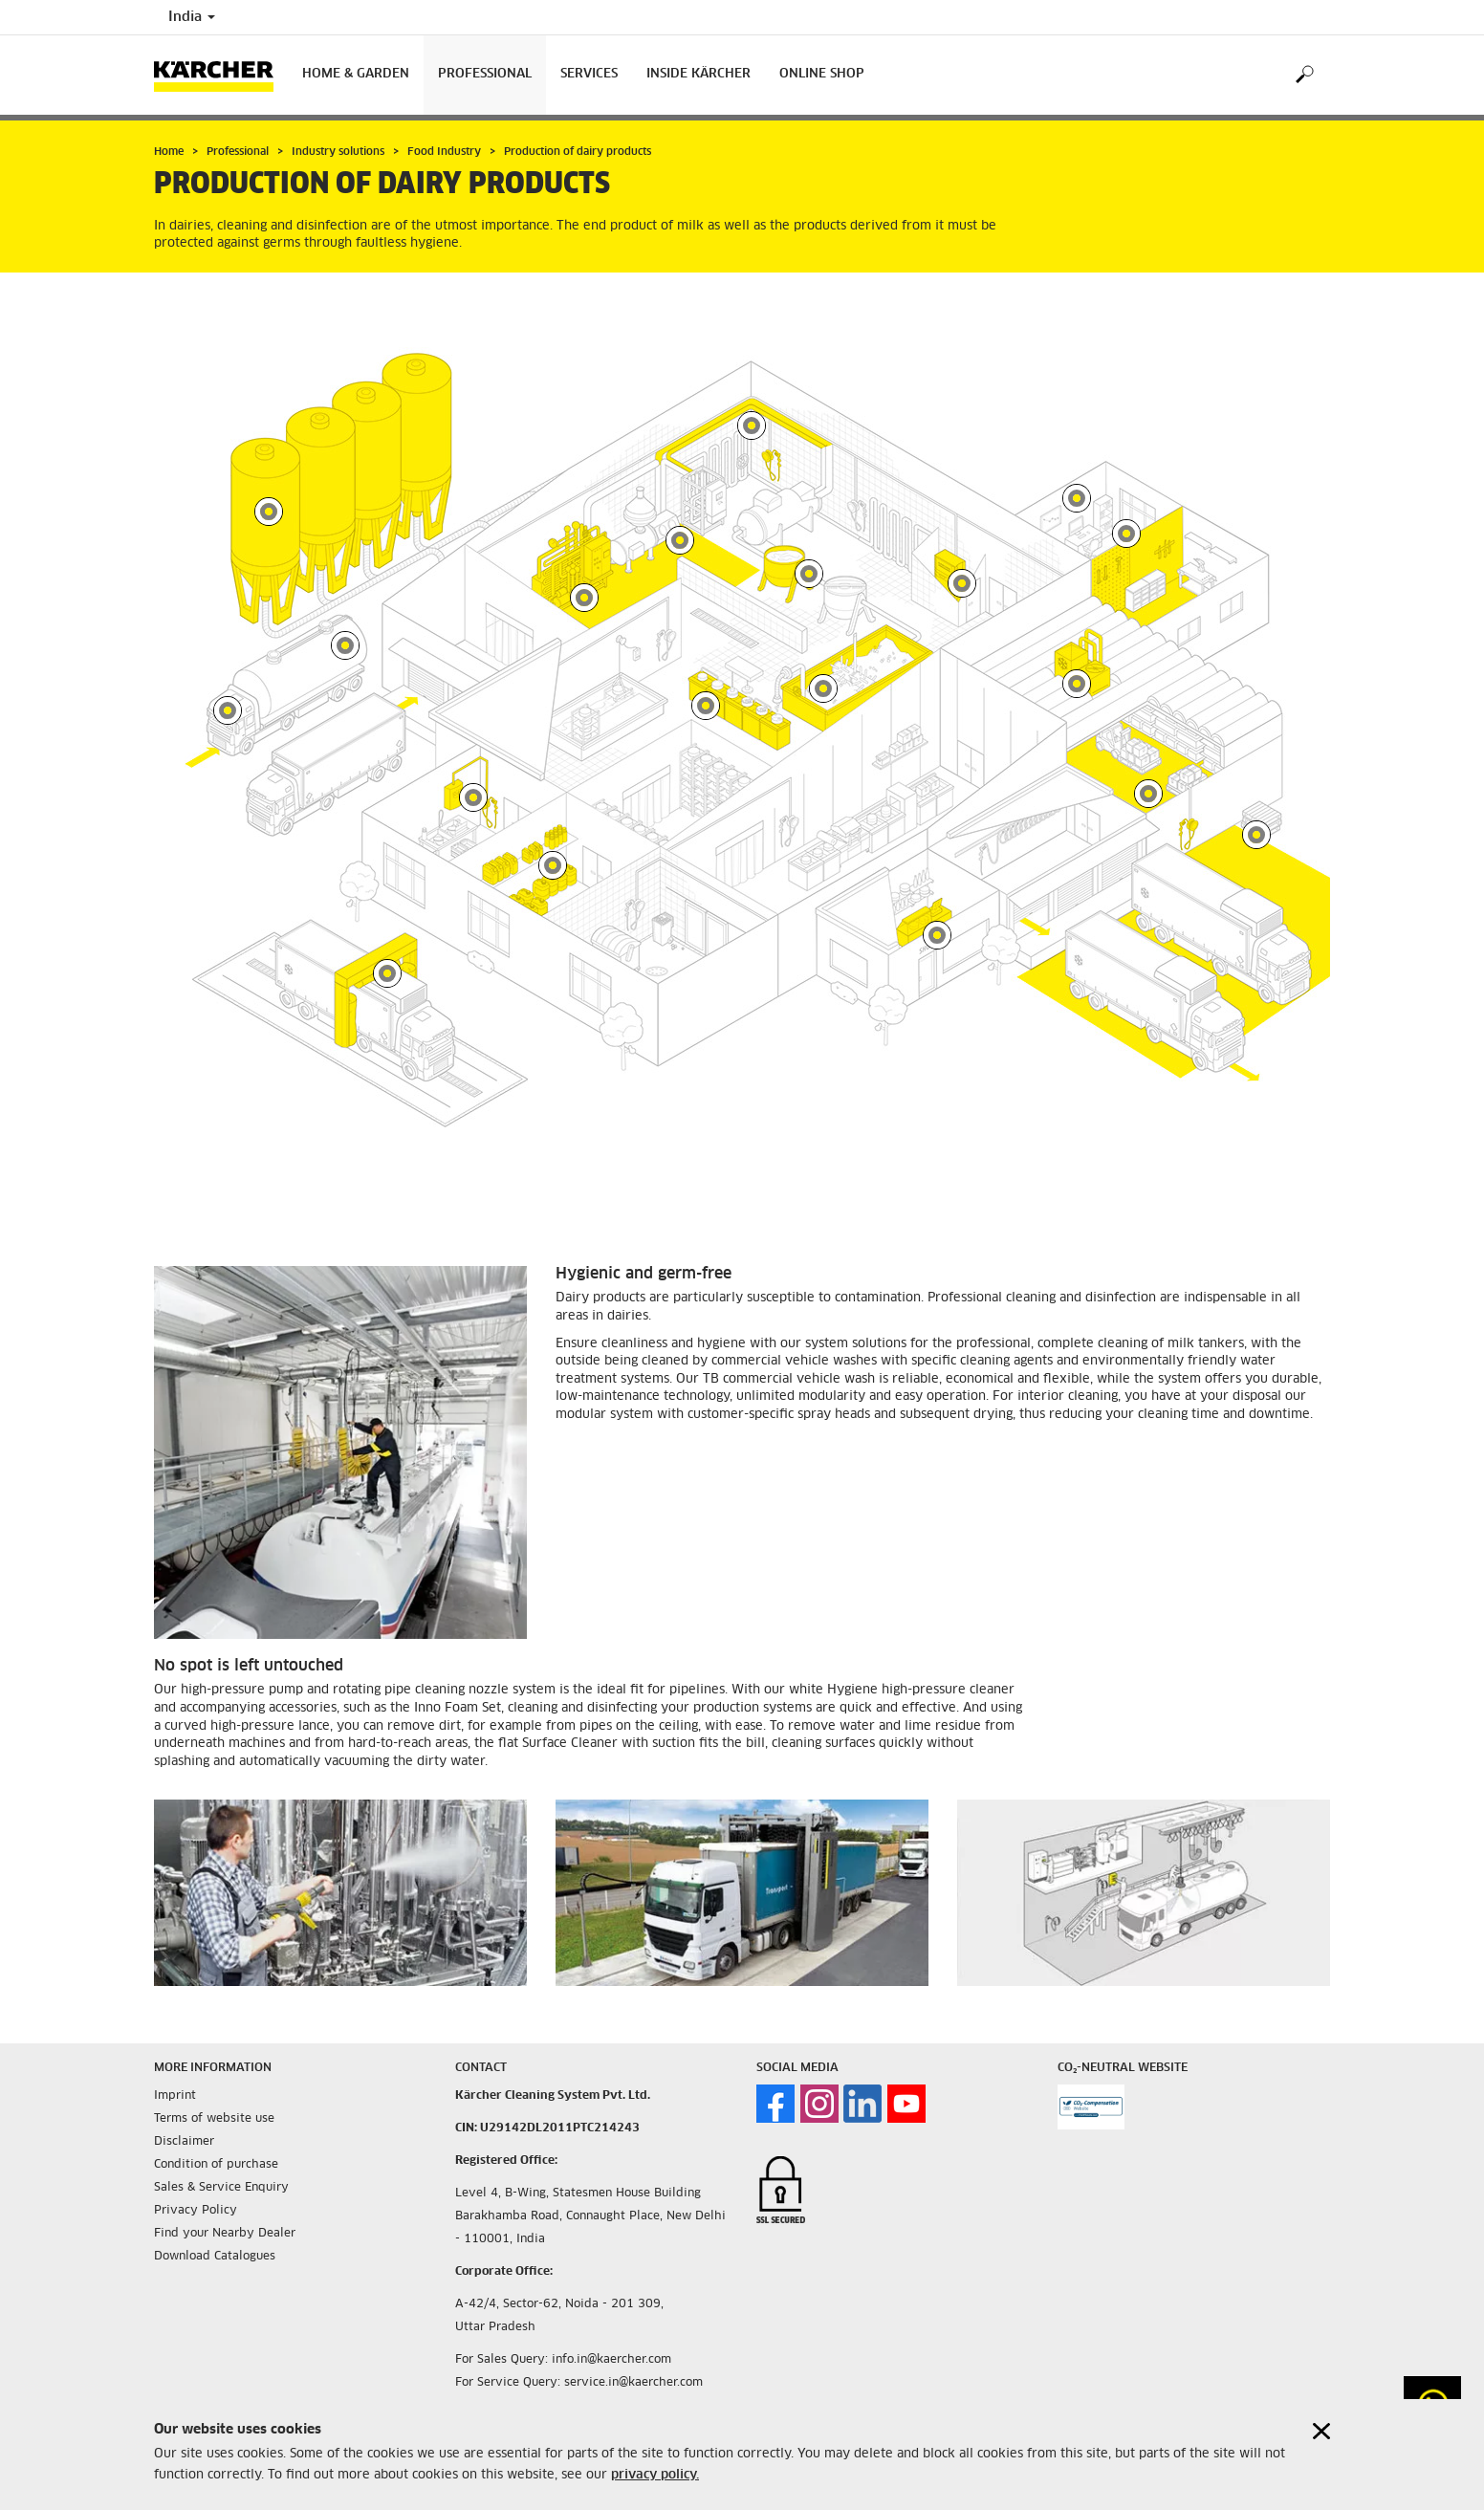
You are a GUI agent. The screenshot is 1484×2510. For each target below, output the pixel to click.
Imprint (175, 2044)
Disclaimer (184, 2090)
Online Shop (821, 74)
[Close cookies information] (1321, 2431)
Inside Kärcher (698, 74)
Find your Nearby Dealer (224, 2182)
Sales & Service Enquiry (221, 2136)
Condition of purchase (216, 2113)
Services (589, 74)
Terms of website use (214, 2067)
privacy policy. (655, 2475)
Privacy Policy (195, 2159)
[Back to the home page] (221, 75)
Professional (485, 74)
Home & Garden (355, 74)
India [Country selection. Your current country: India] (191, 17)
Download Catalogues (214, 2205)
